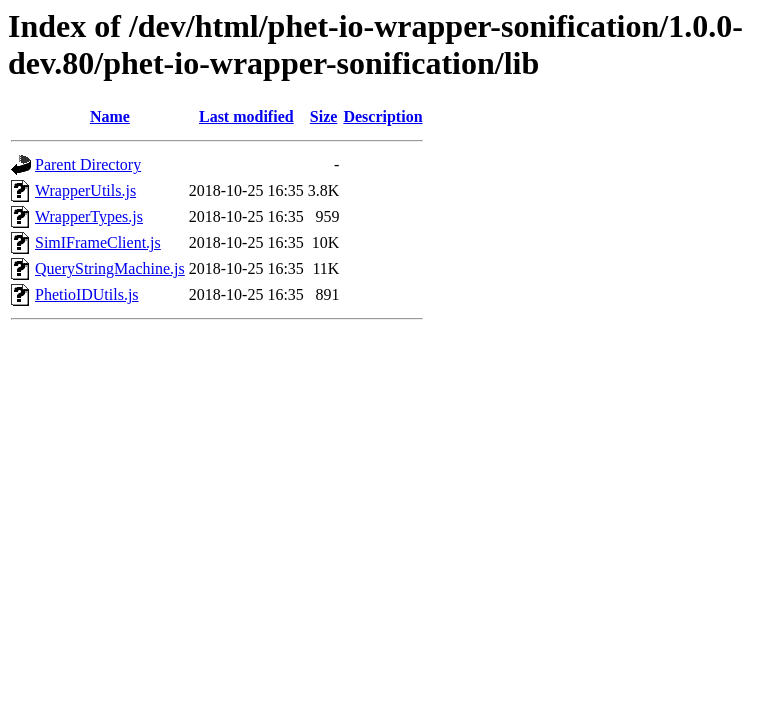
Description (382, 116)
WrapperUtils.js (85, 190)
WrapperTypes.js (89, 216)
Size (324, 116)
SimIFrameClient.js (98, 242)
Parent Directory (88, 164)
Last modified (246, 116)
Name (110, 116)
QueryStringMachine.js (110, 268)
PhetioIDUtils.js (87, 294)
